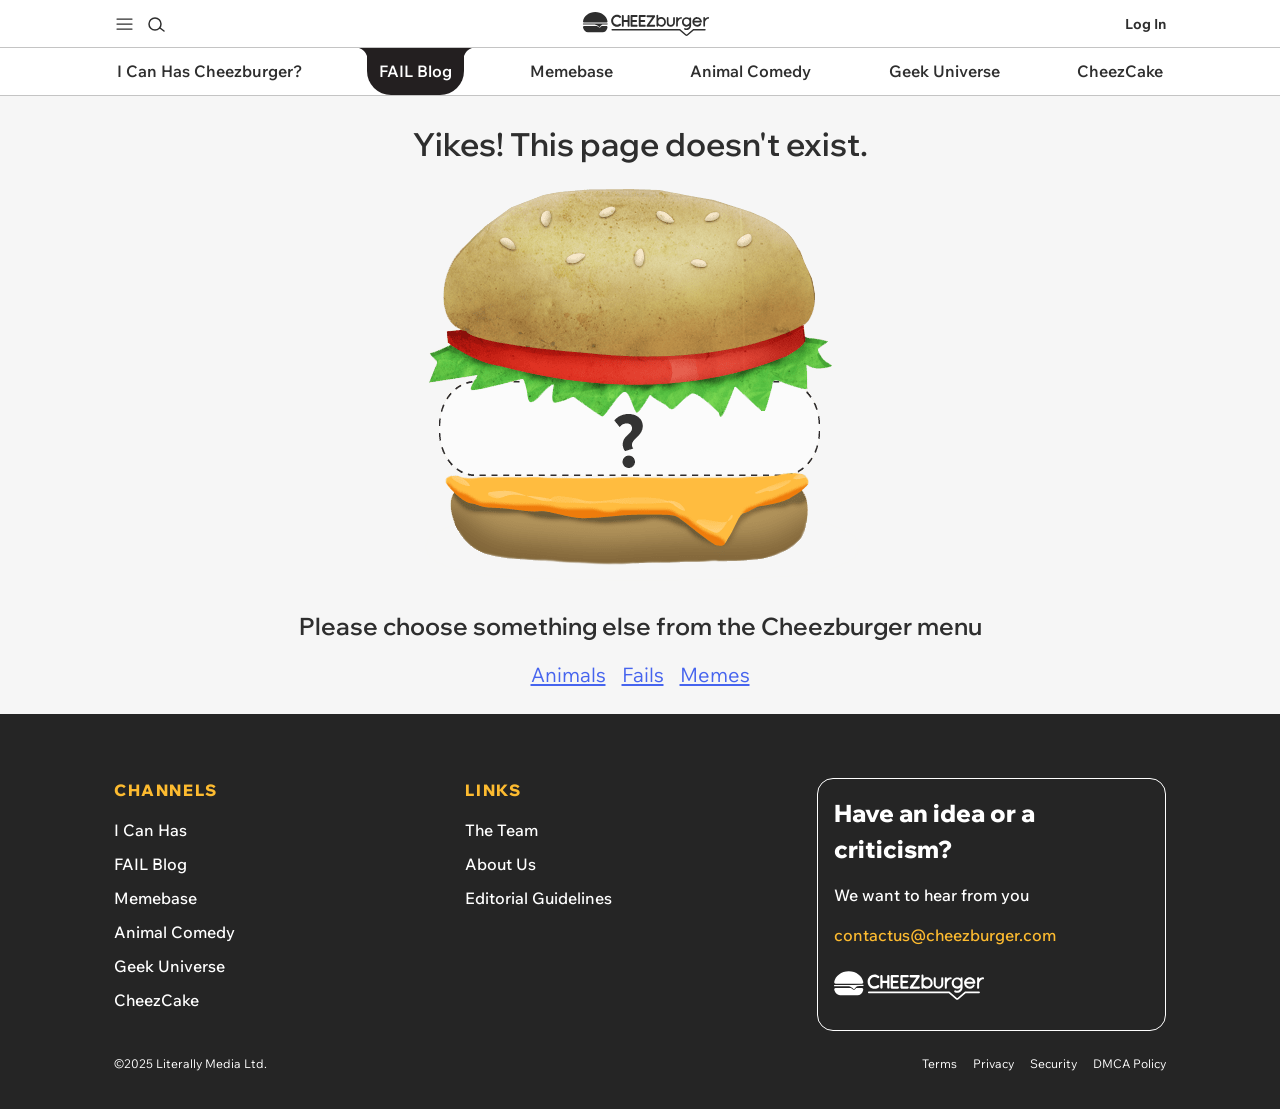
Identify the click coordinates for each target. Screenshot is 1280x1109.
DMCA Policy (1129, 1063)
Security (1053, 1063)
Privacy (993, 1063)
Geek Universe (169, 966)
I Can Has (150, 830)
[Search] (156, 24)
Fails (643, 674)
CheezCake (156, 1000)
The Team (501, 830)
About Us (500, 864)
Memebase (155, 898)
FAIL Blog (150, 864)
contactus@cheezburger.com (945, 935)
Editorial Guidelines (538, 898)
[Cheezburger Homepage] (991, 988)
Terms (939, 1063)
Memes (715, 674)
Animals (568, 674)
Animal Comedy (174, 932)
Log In (1145, 24)
